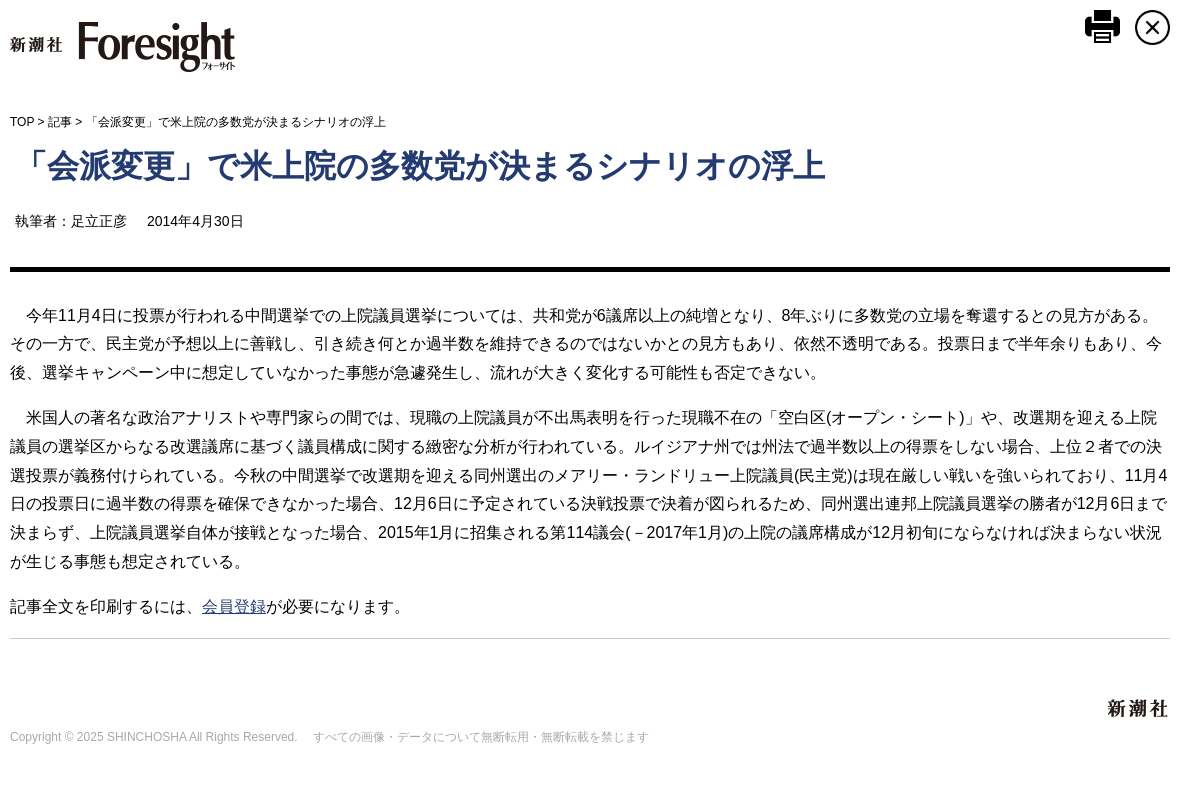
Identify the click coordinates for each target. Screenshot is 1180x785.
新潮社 (1139, 709)
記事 (60, 122)
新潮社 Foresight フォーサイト (122, 47)
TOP (22, 122)
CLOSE (1152, 27)
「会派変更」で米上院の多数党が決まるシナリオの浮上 (420, 166)
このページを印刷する (1102, 26)
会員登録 (234, 606)
